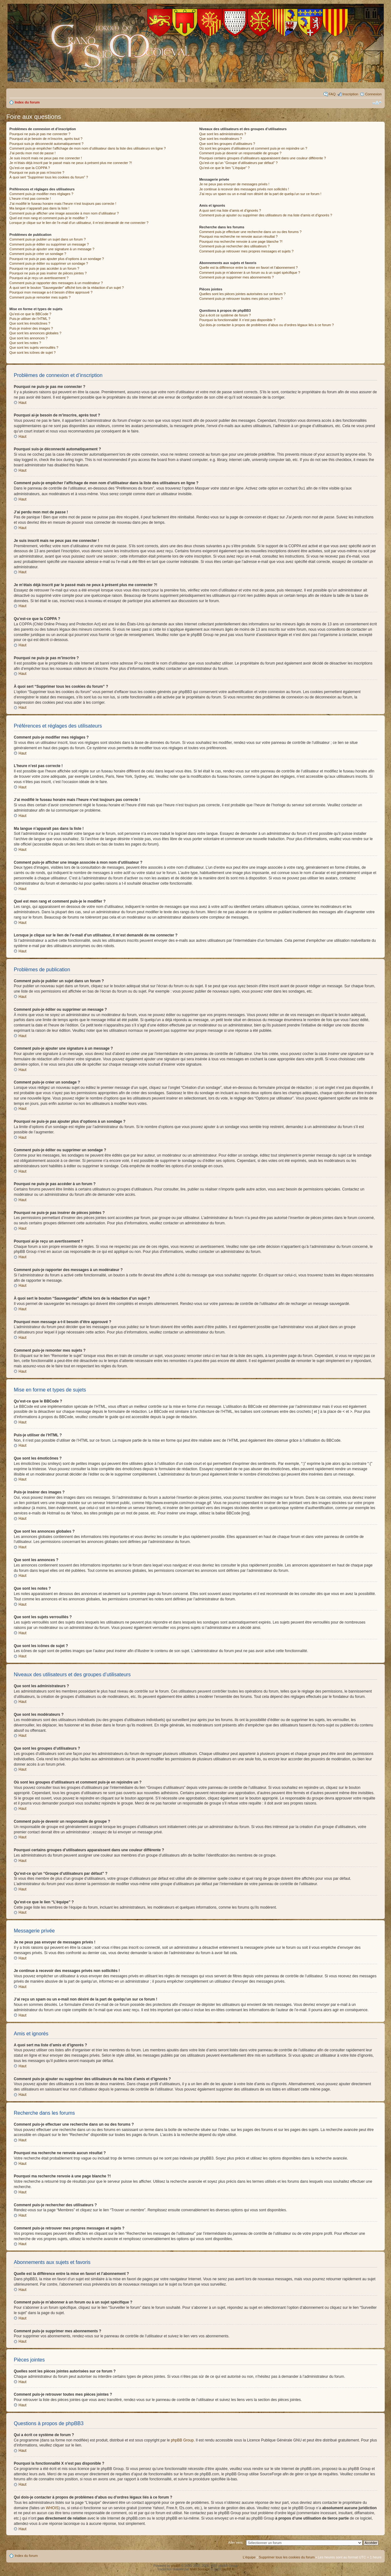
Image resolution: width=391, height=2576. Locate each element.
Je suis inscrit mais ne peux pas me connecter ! (45, 158)
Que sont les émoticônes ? (29, 323)
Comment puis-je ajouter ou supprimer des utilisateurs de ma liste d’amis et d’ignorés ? (265, 215)
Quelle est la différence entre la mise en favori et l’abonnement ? (248, 267)
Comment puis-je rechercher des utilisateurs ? (234, 246)
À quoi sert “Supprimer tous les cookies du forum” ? (48, 177)
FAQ (332, 94)
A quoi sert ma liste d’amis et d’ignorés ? (230, 210)
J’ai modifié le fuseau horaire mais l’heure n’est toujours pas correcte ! (62, 203)
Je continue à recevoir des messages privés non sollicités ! (244, 189)
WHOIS (52, 2507)
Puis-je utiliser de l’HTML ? (29, 319)
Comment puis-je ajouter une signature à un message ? (51, 249)
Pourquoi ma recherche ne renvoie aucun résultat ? (238, 236)
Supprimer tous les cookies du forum (287, 2557)
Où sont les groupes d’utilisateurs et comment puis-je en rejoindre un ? (253, 148)
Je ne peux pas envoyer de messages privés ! (234, 184)
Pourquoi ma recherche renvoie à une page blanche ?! (240, 241)
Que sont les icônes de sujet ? (32, 352)
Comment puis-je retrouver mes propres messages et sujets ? (246, 251)
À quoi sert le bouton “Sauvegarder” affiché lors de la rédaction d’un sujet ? (66, 287)
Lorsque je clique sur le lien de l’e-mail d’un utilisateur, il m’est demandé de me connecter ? (78, 223)
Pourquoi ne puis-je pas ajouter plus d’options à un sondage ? (56, 259)
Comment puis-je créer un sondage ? (37, 254)
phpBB (175, 2565)
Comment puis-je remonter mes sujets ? (40, 297)
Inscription (350, 94)
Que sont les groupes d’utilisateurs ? (227, 144)
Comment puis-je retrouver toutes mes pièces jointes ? (241, 298)
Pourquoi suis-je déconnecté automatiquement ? (46, 144)
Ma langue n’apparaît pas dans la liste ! (39, 208)
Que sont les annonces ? (28, 338)
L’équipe (249, 2557)
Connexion (373, 94)
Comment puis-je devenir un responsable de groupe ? (240, 153)
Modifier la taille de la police (377, 103)
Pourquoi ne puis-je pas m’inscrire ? (36, 172)
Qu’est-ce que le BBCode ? (30, 314)
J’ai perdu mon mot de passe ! (32, 153)
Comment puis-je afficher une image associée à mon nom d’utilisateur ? (64, 213)
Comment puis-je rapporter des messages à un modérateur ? (56, 283)
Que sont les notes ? (25, 343)
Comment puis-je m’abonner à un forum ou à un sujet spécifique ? (249, 272)
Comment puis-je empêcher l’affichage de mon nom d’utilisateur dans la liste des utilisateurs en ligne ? (87, 148)
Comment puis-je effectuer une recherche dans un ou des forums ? (250, 232)
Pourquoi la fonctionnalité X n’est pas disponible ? (237, 320)
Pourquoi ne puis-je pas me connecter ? (39, 134)
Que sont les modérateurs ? (220, 138)
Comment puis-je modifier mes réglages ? (41, 194)
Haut (22, 402)
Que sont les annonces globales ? (35, 333)
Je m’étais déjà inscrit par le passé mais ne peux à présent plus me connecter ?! (70, 163)
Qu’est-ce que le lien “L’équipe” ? (224, 168)
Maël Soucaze (200, 2569)
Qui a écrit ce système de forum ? (225, 315)
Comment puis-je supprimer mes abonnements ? (236, 277)
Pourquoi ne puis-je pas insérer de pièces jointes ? (48, 273)
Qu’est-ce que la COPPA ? (29, 168)
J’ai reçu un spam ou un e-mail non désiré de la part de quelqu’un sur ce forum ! (260, 194)
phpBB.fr (228, 2569)
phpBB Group (182, 2440)
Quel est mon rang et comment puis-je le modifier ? (48, 218)
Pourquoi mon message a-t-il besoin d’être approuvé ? (50, 292)
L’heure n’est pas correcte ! (30, 198)
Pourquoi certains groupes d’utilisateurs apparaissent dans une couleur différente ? (262, 158)
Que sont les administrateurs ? (222, 134)
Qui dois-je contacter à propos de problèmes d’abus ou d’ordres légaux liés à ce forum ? (266, 325)
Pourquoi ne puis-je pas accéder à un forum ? (44, 268)
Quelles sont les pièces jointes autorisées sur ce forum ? (242, 294)
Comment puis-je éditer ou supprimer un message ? (49, 244)
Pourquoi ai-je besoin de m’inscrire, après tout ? (45, 138)
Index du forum (27, 102)
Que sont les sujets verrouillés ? (33, 347)
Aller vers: (236, 2542)
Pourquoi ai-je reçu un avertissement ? (38, 278)
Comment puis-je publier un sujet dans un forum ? (47, 239)
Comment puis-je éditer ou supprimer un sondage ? (48, 263)
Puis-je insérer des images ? (31, 328)
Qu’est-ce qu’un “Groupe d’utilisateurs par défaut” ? (238, 163)
